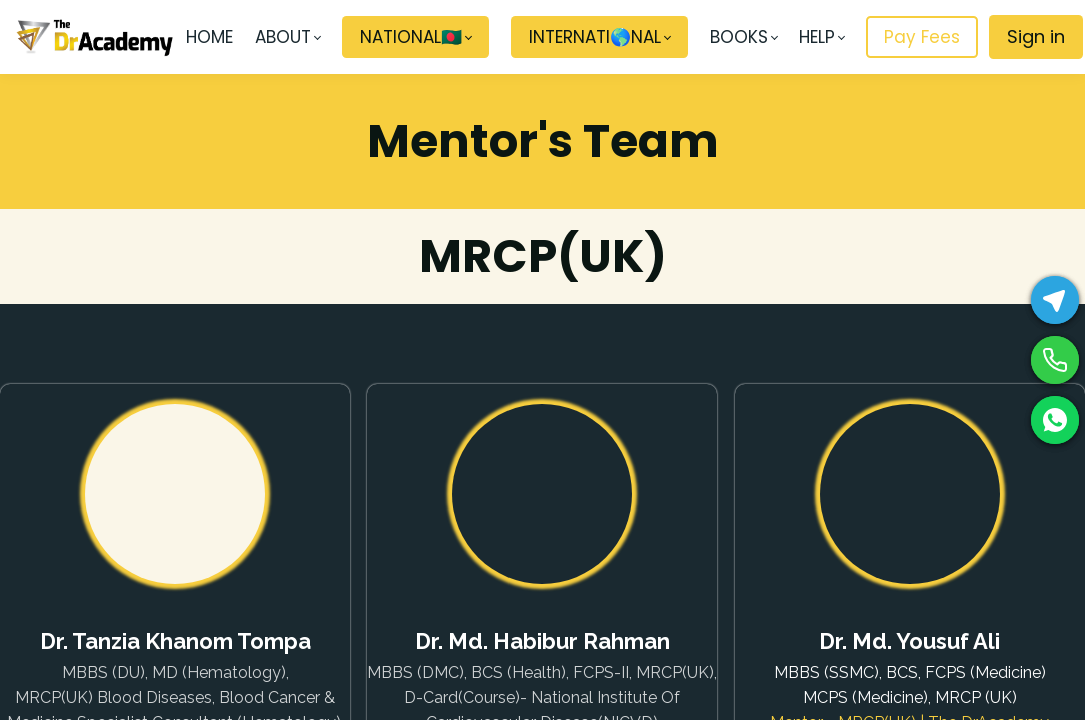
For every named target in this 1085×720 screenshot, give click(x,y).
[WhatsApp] (1055, 420)
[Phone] (1055, 360)
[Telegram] (1055, 300)
